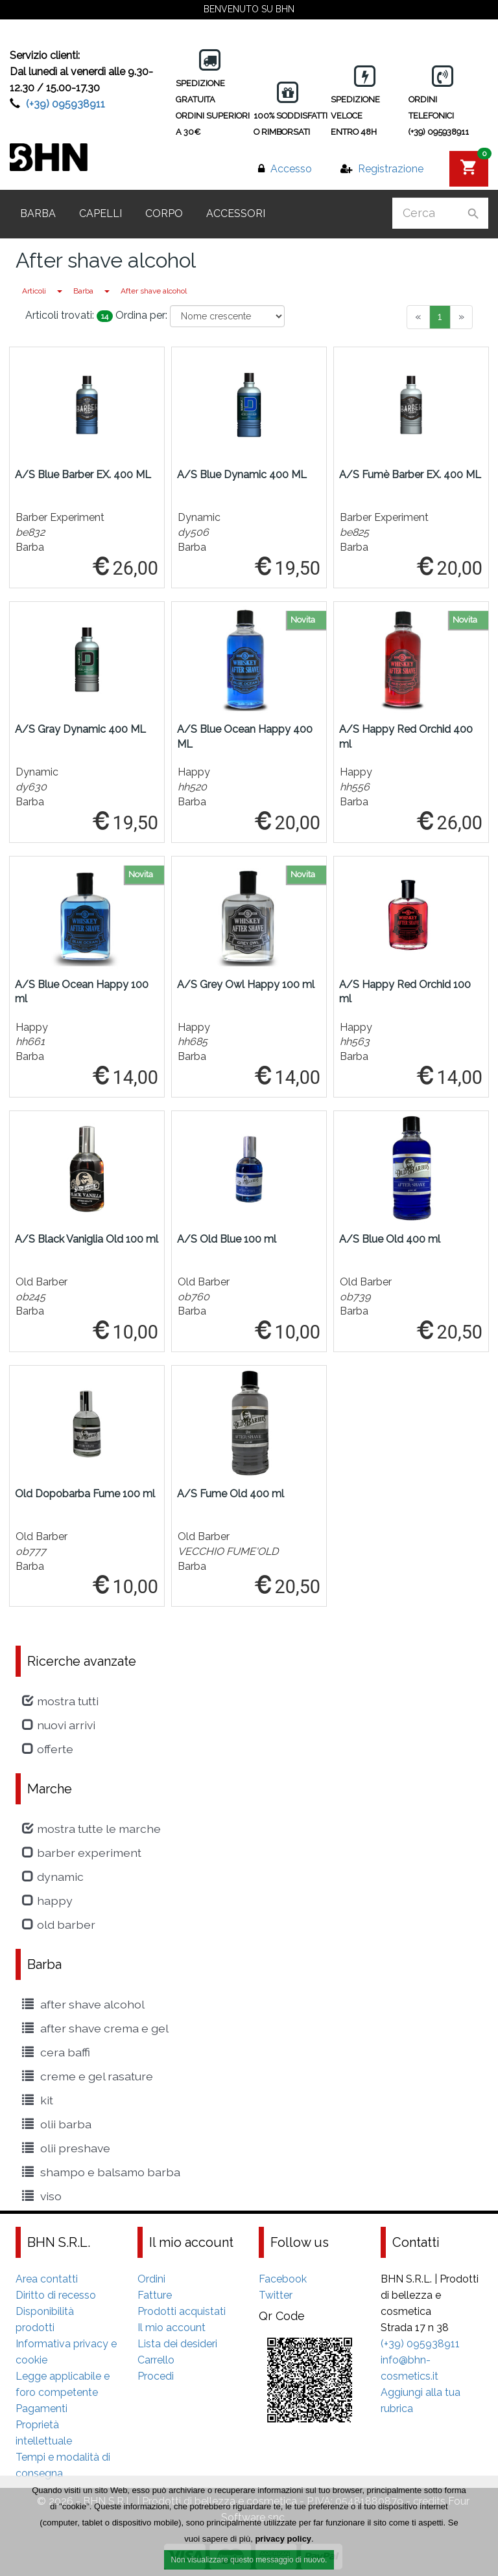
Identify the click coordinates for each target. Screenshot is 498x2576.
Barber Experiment (81, 1852)
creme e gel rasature (87, 2076)
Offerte (47, 1749)
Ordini (151, 2279)
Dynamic (53, 1876)
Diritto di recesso (56, 2295)
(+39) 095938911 (65, 104)
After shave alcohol (154, 290)
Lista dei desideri (177, 2344)
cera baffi (56, 2052)
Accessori (235, 213)
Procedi (155, 2376)
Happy (47, 1900)
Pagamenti (41, 2408)
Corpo (164, 213)
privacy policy (283, 2542)
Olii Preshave (66, 2148)
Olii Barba (56, 2124)
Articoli (34, 290)
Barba (38, 213)
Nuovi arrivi (58, 1725)
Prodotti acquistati (181, 2311)
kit (37, 2100)
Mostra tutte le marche (91, 1828)
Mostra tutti (60, 1701)
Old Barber (58, 1924)
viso (42, 2196)
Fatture (154, 2295)
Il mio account (171, 2327)
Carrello (155, 2360)
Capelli (100, 213)
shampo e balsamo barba (101, 2172)
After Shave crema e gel (95, 2028)
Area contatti (47, 2279)
